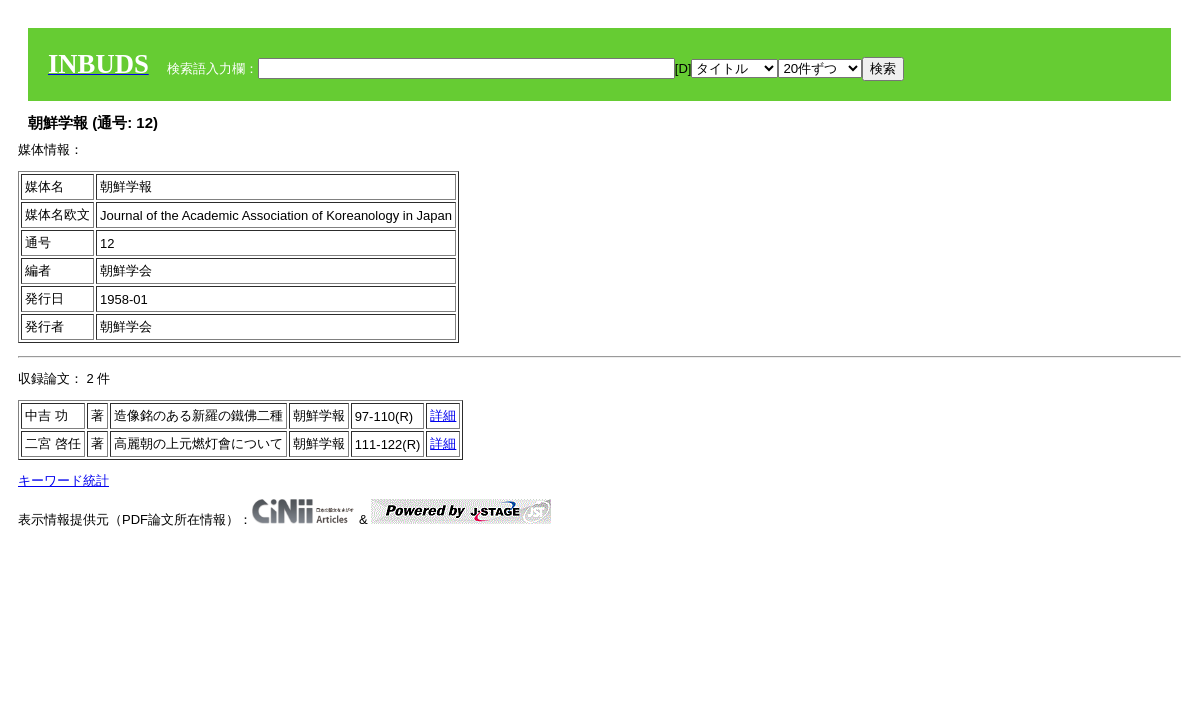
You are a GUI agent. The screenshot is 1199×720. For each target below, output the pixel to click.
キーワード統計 (63, 480)
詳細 (443, 415)
